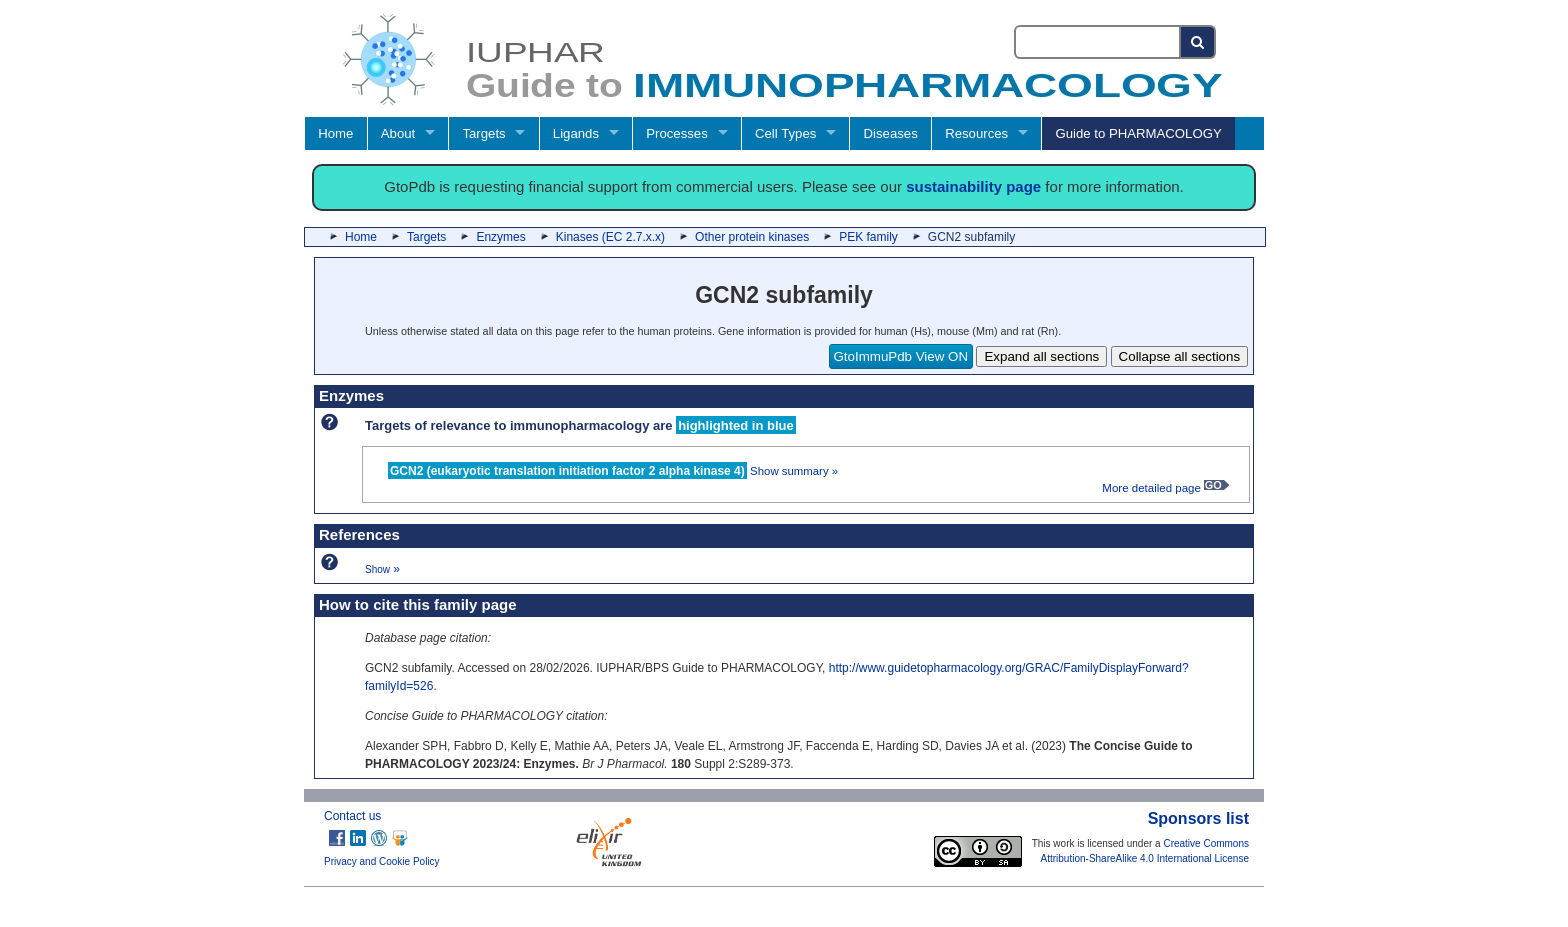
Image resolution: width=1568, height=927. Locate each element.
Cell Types (785, 133)
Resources (976, 133)
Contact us (352, 816)
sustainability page (973, 186)
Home (335, 133)
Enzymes (500, 237)
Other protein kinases (752, 237)
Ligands (576, 133)
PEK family (868, 237)
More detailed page (1165, 488)
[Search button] (1198, 42)
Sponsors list (1198, 818)
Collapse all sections (1180, 356)
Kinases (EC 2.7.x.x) (610, 237)
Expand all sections (1041, 356)
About (398, 133)
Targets (483, 133)
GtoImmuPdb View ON (901, 356)
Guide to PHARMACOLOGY (1138, 133)
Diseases (891, 133)
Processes (677, 133)
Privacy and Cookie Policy (382, 861)
